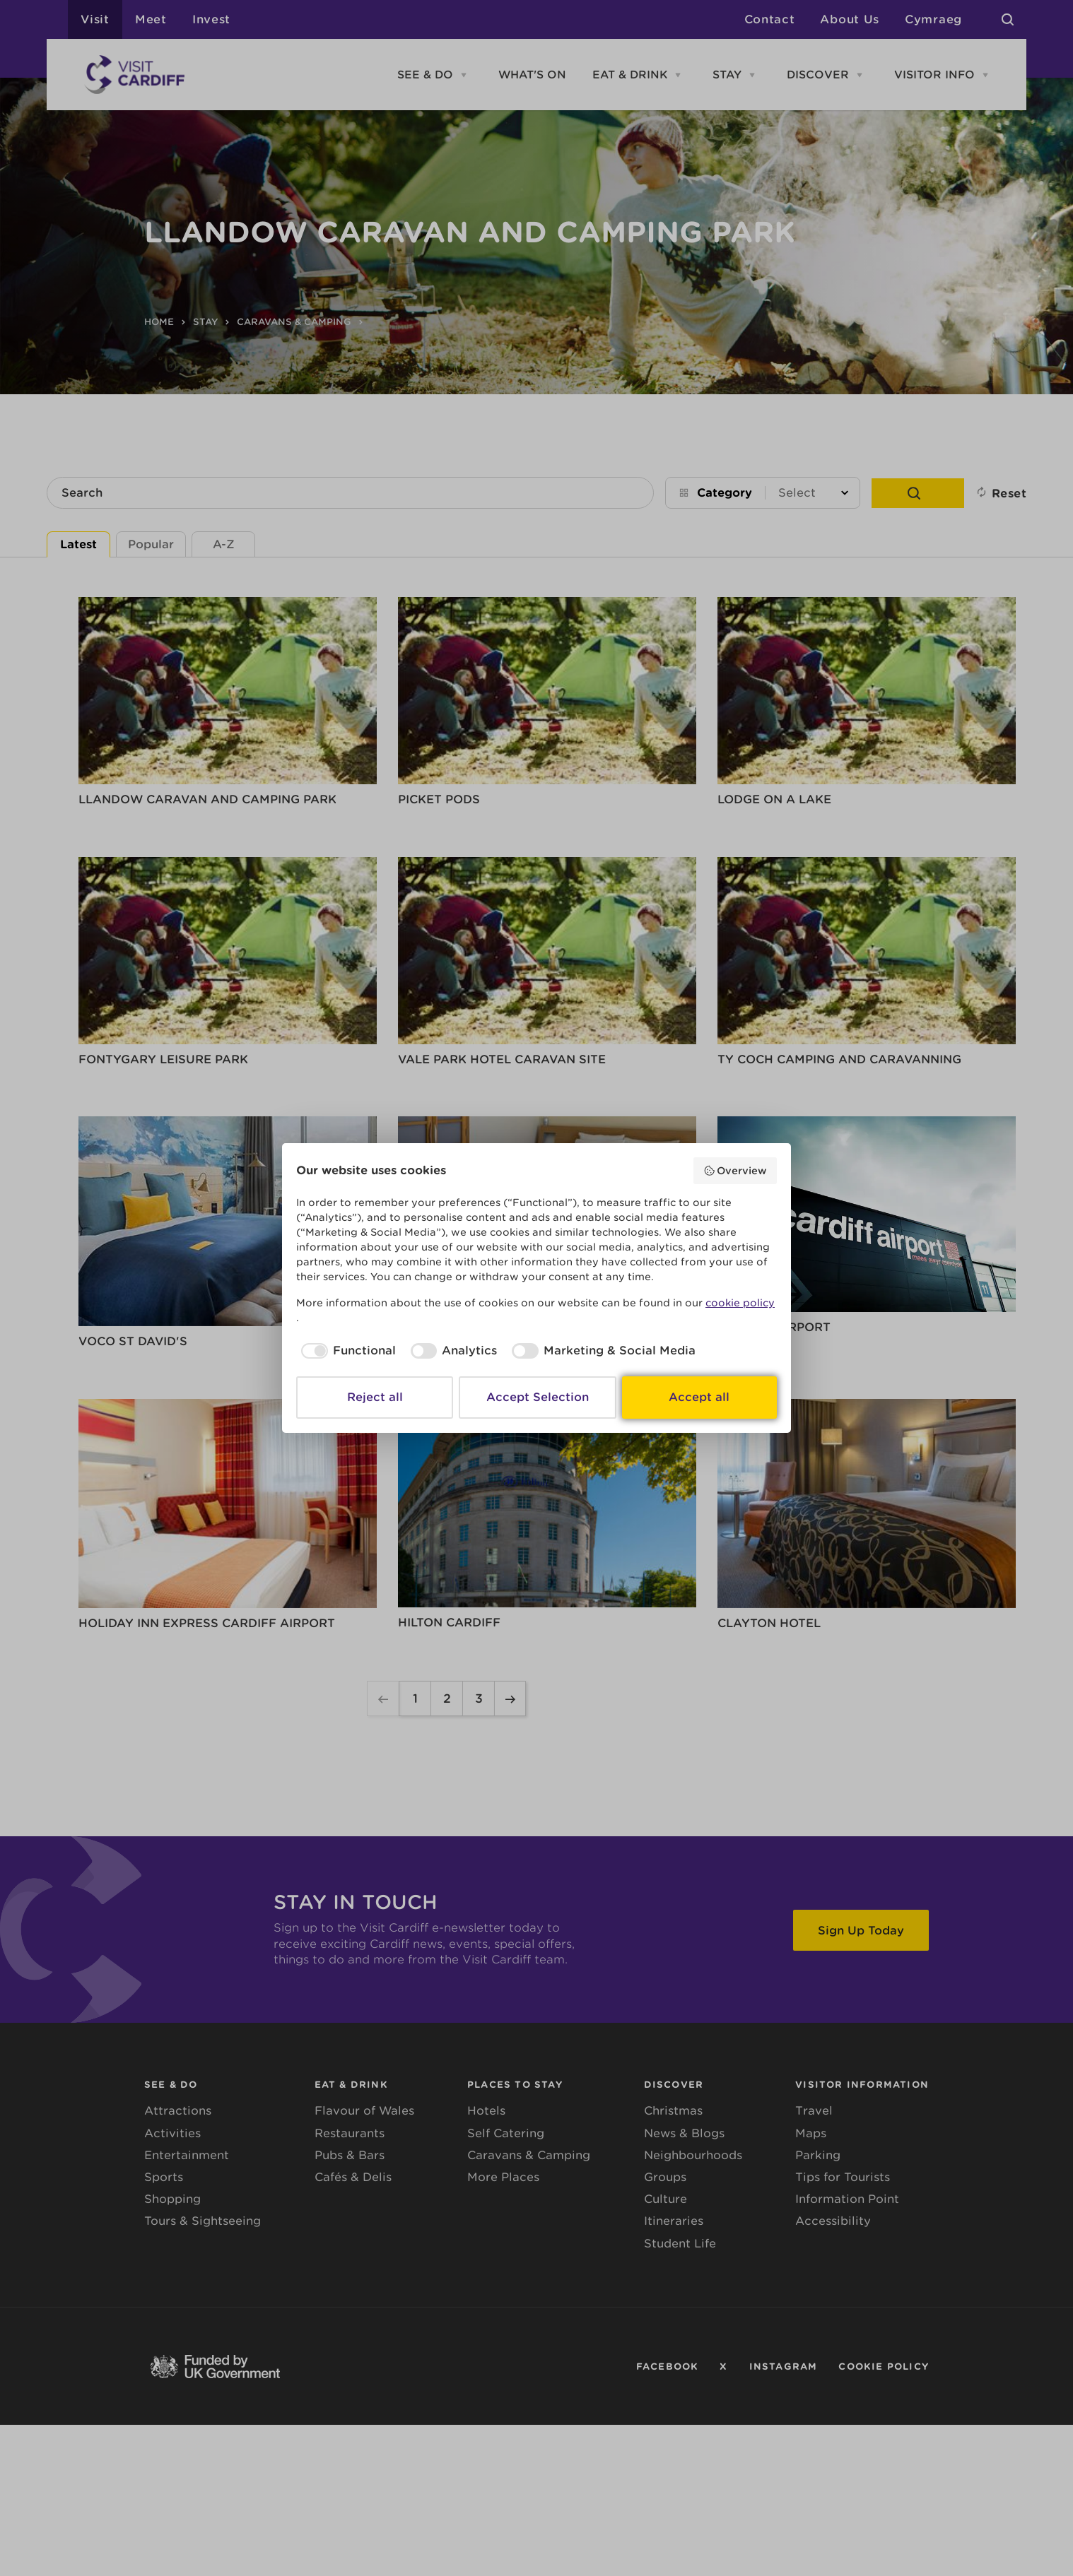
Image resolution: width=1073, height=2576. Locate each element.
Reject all (375, 1397)
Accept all (699, 1397)
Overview (735, 1170)
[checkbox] (346, 1350)
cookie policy (740, 1302)
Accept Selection (537, 1397)
